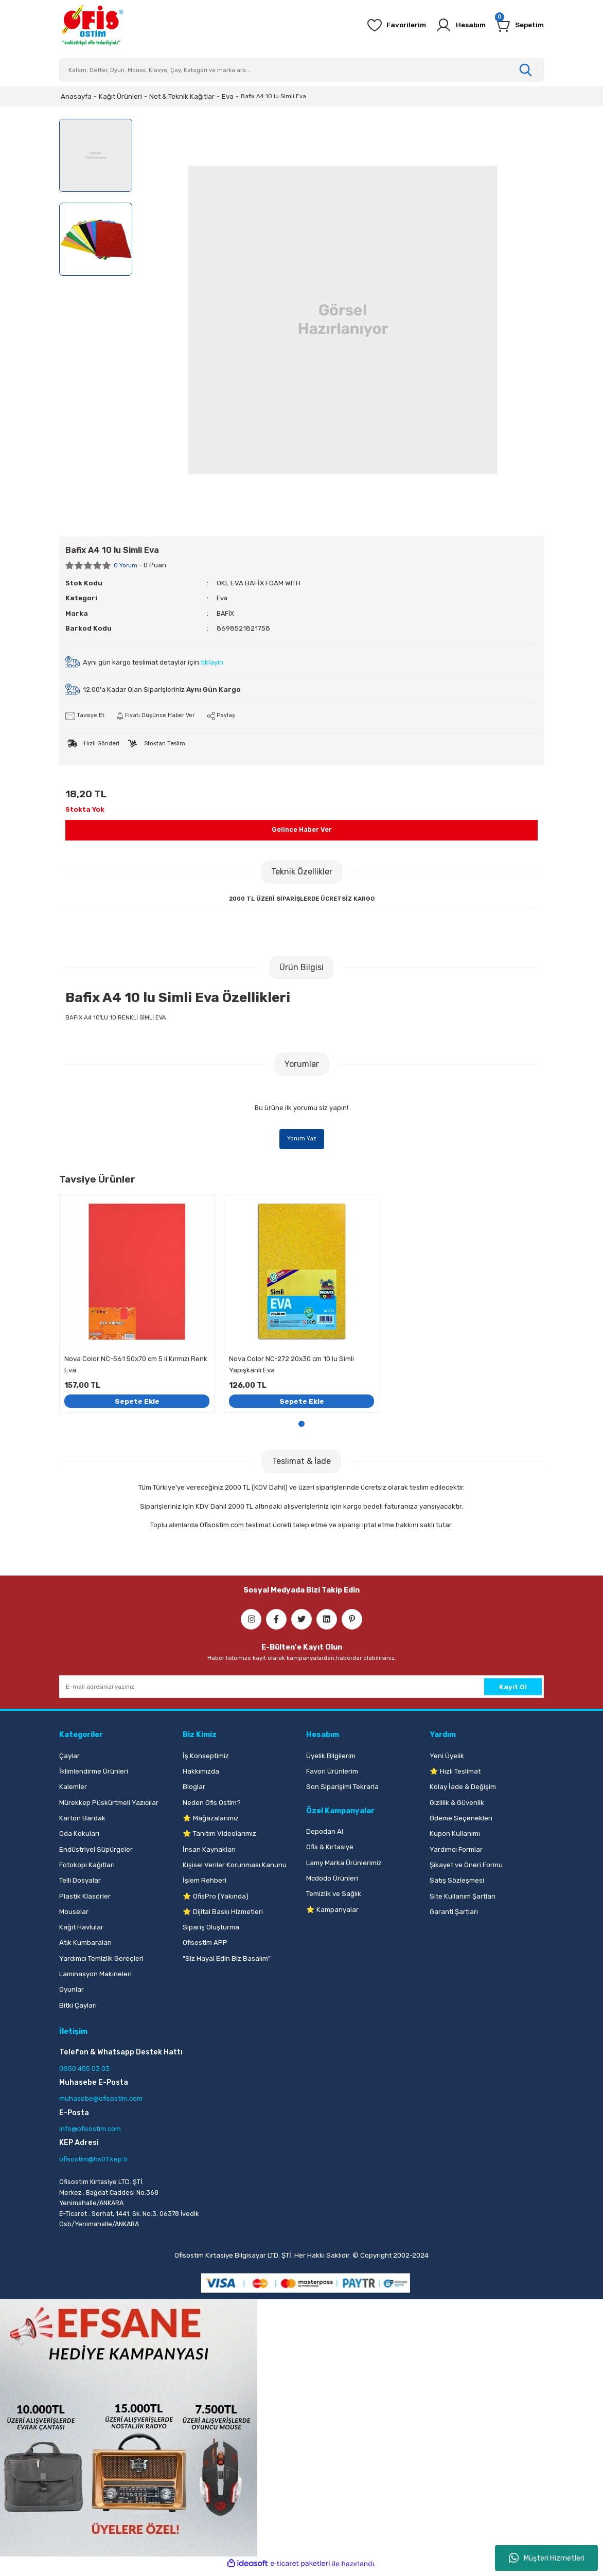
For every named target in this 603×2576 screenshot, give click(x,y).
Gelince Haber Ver (301, 830)
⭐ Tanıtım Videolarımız (219, 1837)
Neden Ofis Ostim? (212, 1806)
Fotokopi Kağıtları (87, 1868)
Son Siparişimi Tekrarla (342, 1790)
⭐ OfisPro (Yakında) (216, 1899)
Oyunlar (71, 1993)
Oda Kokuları (79, 1837)
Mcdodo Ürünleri (332, 1882)
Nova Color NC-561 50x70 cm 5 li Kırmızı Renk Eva (135, 1366)
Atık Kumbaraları (85, 1946)
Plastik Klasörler (85, 1899)
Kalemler (73, 1790)
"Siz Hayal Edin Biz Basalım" (227, 1961)
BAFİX (226, 613)
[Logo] (92, 25)
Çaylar (69, 1759)
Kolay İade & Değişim (463, 1790)
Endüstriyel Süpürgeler (96, 1852)
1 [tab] (301, 1427)
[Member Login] (455, 25)
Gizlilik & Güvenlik (457, 1806)
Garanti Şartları (454, 1915)
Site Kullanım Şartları (462, 1899)
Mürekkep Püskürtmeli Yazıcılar (108, 1806)
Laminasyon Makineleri (95, 1977)
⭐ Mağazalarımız (211, 1822)
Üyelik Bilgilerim (331, 1759)
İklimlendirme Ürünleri (93, 1775)
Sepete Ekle (136, 1403)
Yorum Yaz (301, 1138)
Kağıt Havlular (81, 1931)
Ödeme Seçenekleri (461, 1822)
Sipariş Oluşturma (211, 1931)
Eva (222, 598)
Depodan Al (324, 1835)
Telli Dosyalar (80, 1884)
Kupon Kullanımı (455, 1837)
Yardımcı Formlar (456, 1852)
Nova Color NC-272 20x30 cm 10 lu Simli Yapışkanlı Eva (291, 1366)
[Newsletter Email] (301, 1690)
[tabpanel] (137, 1305)
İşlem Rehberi (204, 1884)
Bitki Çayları (78, 2008)
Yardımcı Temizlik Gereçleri (101, 1961)
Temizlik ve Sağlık (333, 1897)
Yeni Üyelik (447, 1759)
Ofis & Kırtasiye (329, 1850)
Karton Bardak (82, 1822)
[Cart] (517, 25)
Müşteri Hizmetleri (546, 2558)
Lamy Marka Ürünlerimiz (344, 1866)
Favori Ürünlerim (332, 1775)
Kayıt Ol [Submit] (513, 1690)
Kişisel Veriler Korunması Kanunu (235, 1868)
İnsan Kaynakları (209, 1852)
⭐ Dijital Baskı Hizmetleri (223, 1915)
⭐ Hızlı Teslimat (455, 1775)
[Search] (301, 70)
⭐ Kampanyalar (332, 1913)
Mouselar (73, 1915)
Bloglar (194, 1790)
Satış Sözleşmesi (457, 1884)
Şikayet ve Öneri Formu (466, 1868)
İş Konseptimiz (206, 1759)
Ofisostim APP (205, 1946)
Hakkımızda (201, 1775)
